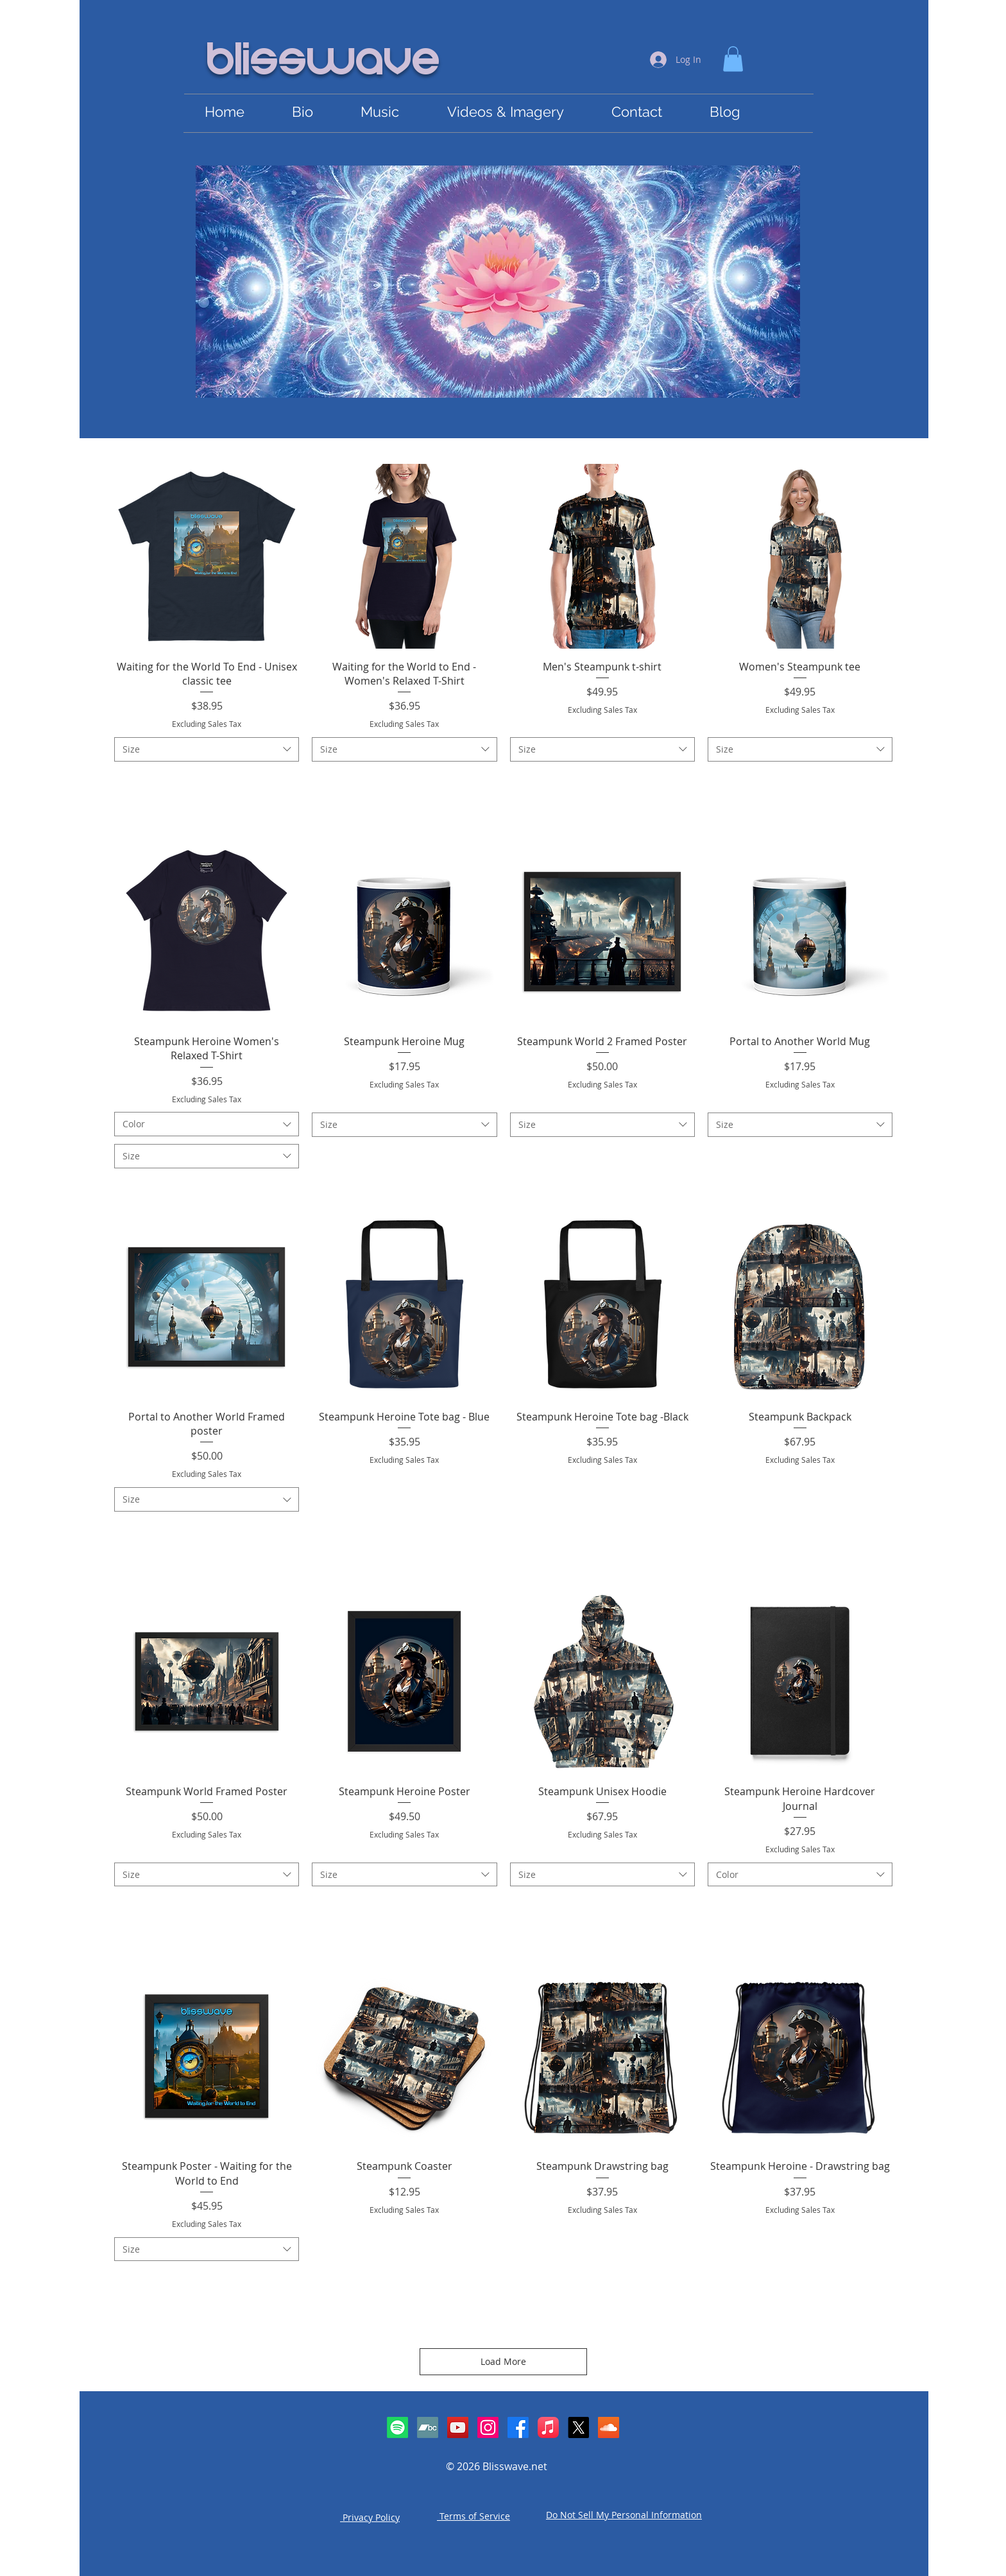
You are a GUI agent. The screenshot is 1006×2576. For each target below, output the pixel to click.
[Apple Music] (548, 2427)
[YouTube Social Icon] (457, 2427)
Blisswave (324, 62)
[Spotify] (397, 2427)
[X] (578, 2427)
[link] (733, 58)
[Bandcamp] (427, 2427)
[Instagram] (488, 2427)
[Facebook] (518, 2427)
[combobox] (206, 749)
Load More (503, 2361)
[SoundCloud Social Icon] (608, 2427)
